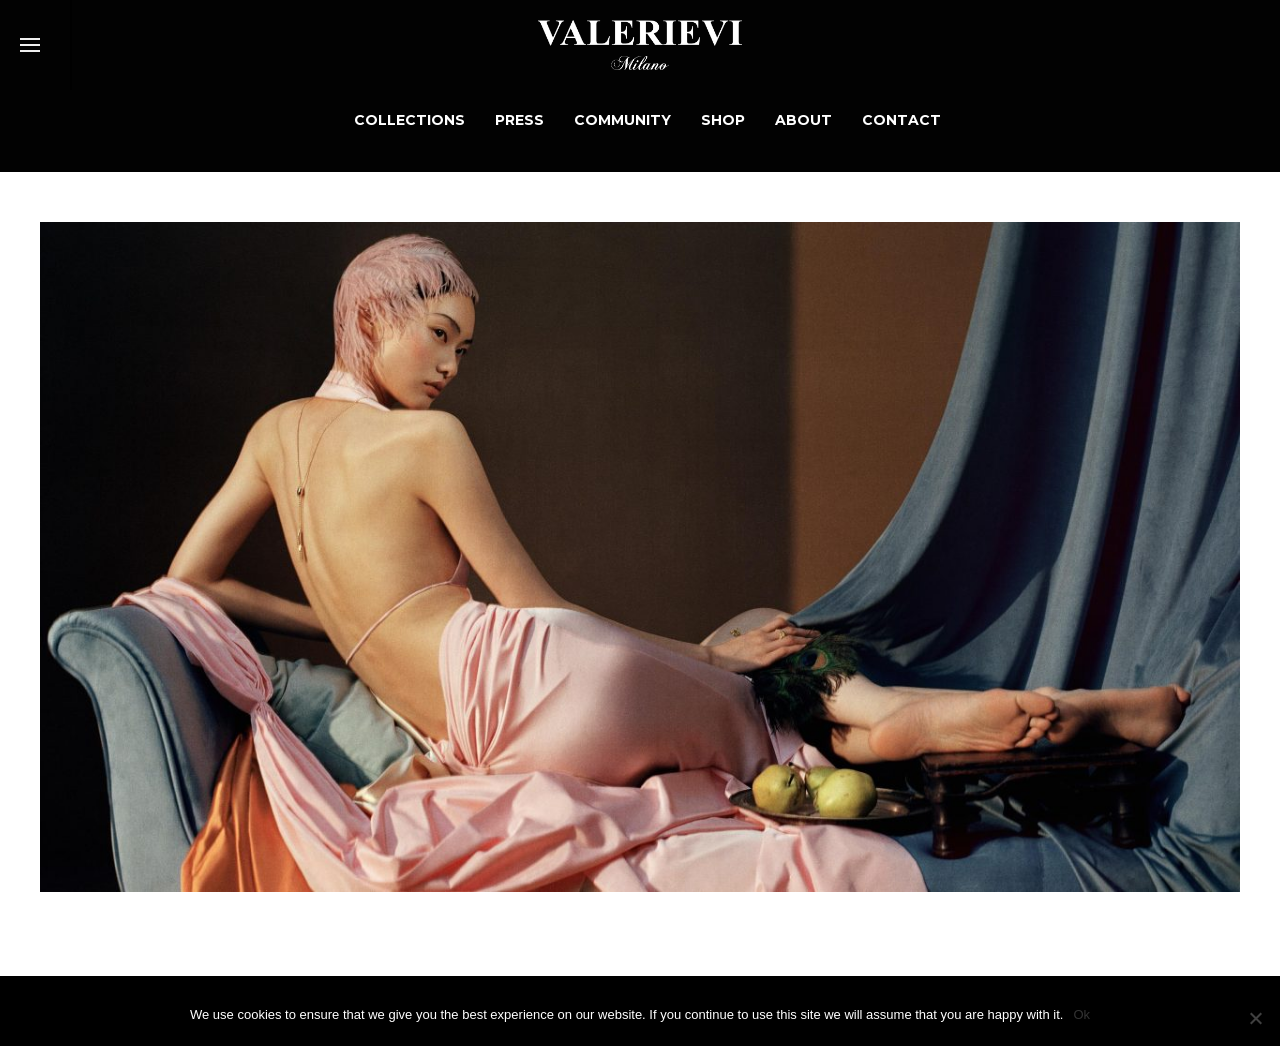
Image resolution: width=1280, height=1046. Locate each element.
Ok (1081, 1014)
